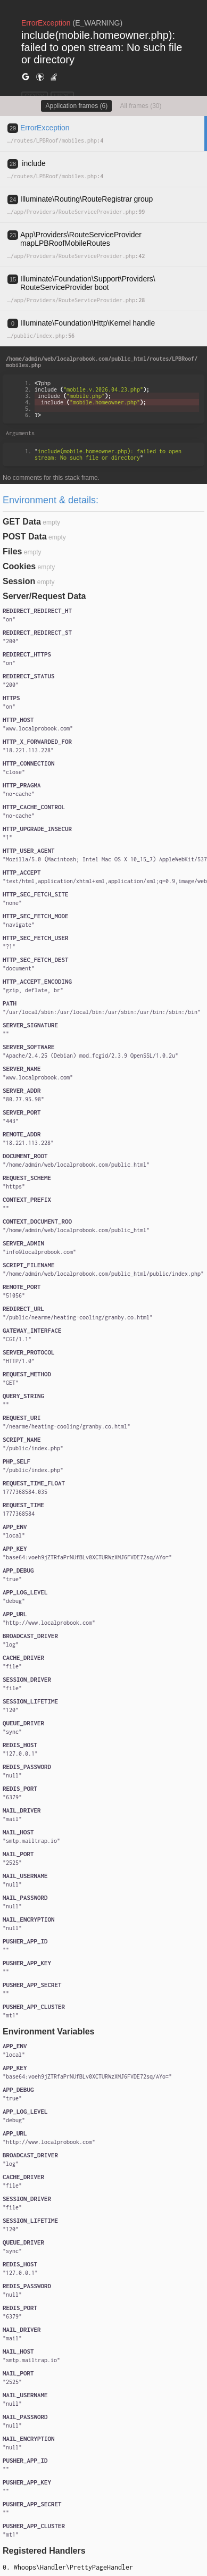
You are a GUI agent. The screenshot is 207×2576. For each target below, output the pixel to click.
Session (19, 581)
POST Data (25, 536)
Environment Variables (49, 2031)
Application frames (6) (76, 106)
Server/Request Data (44, 596)
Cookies (19, 566)
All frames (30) (141, 106)
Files (12, 551)
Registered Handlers (44, 2550)
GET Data (22, 521)
